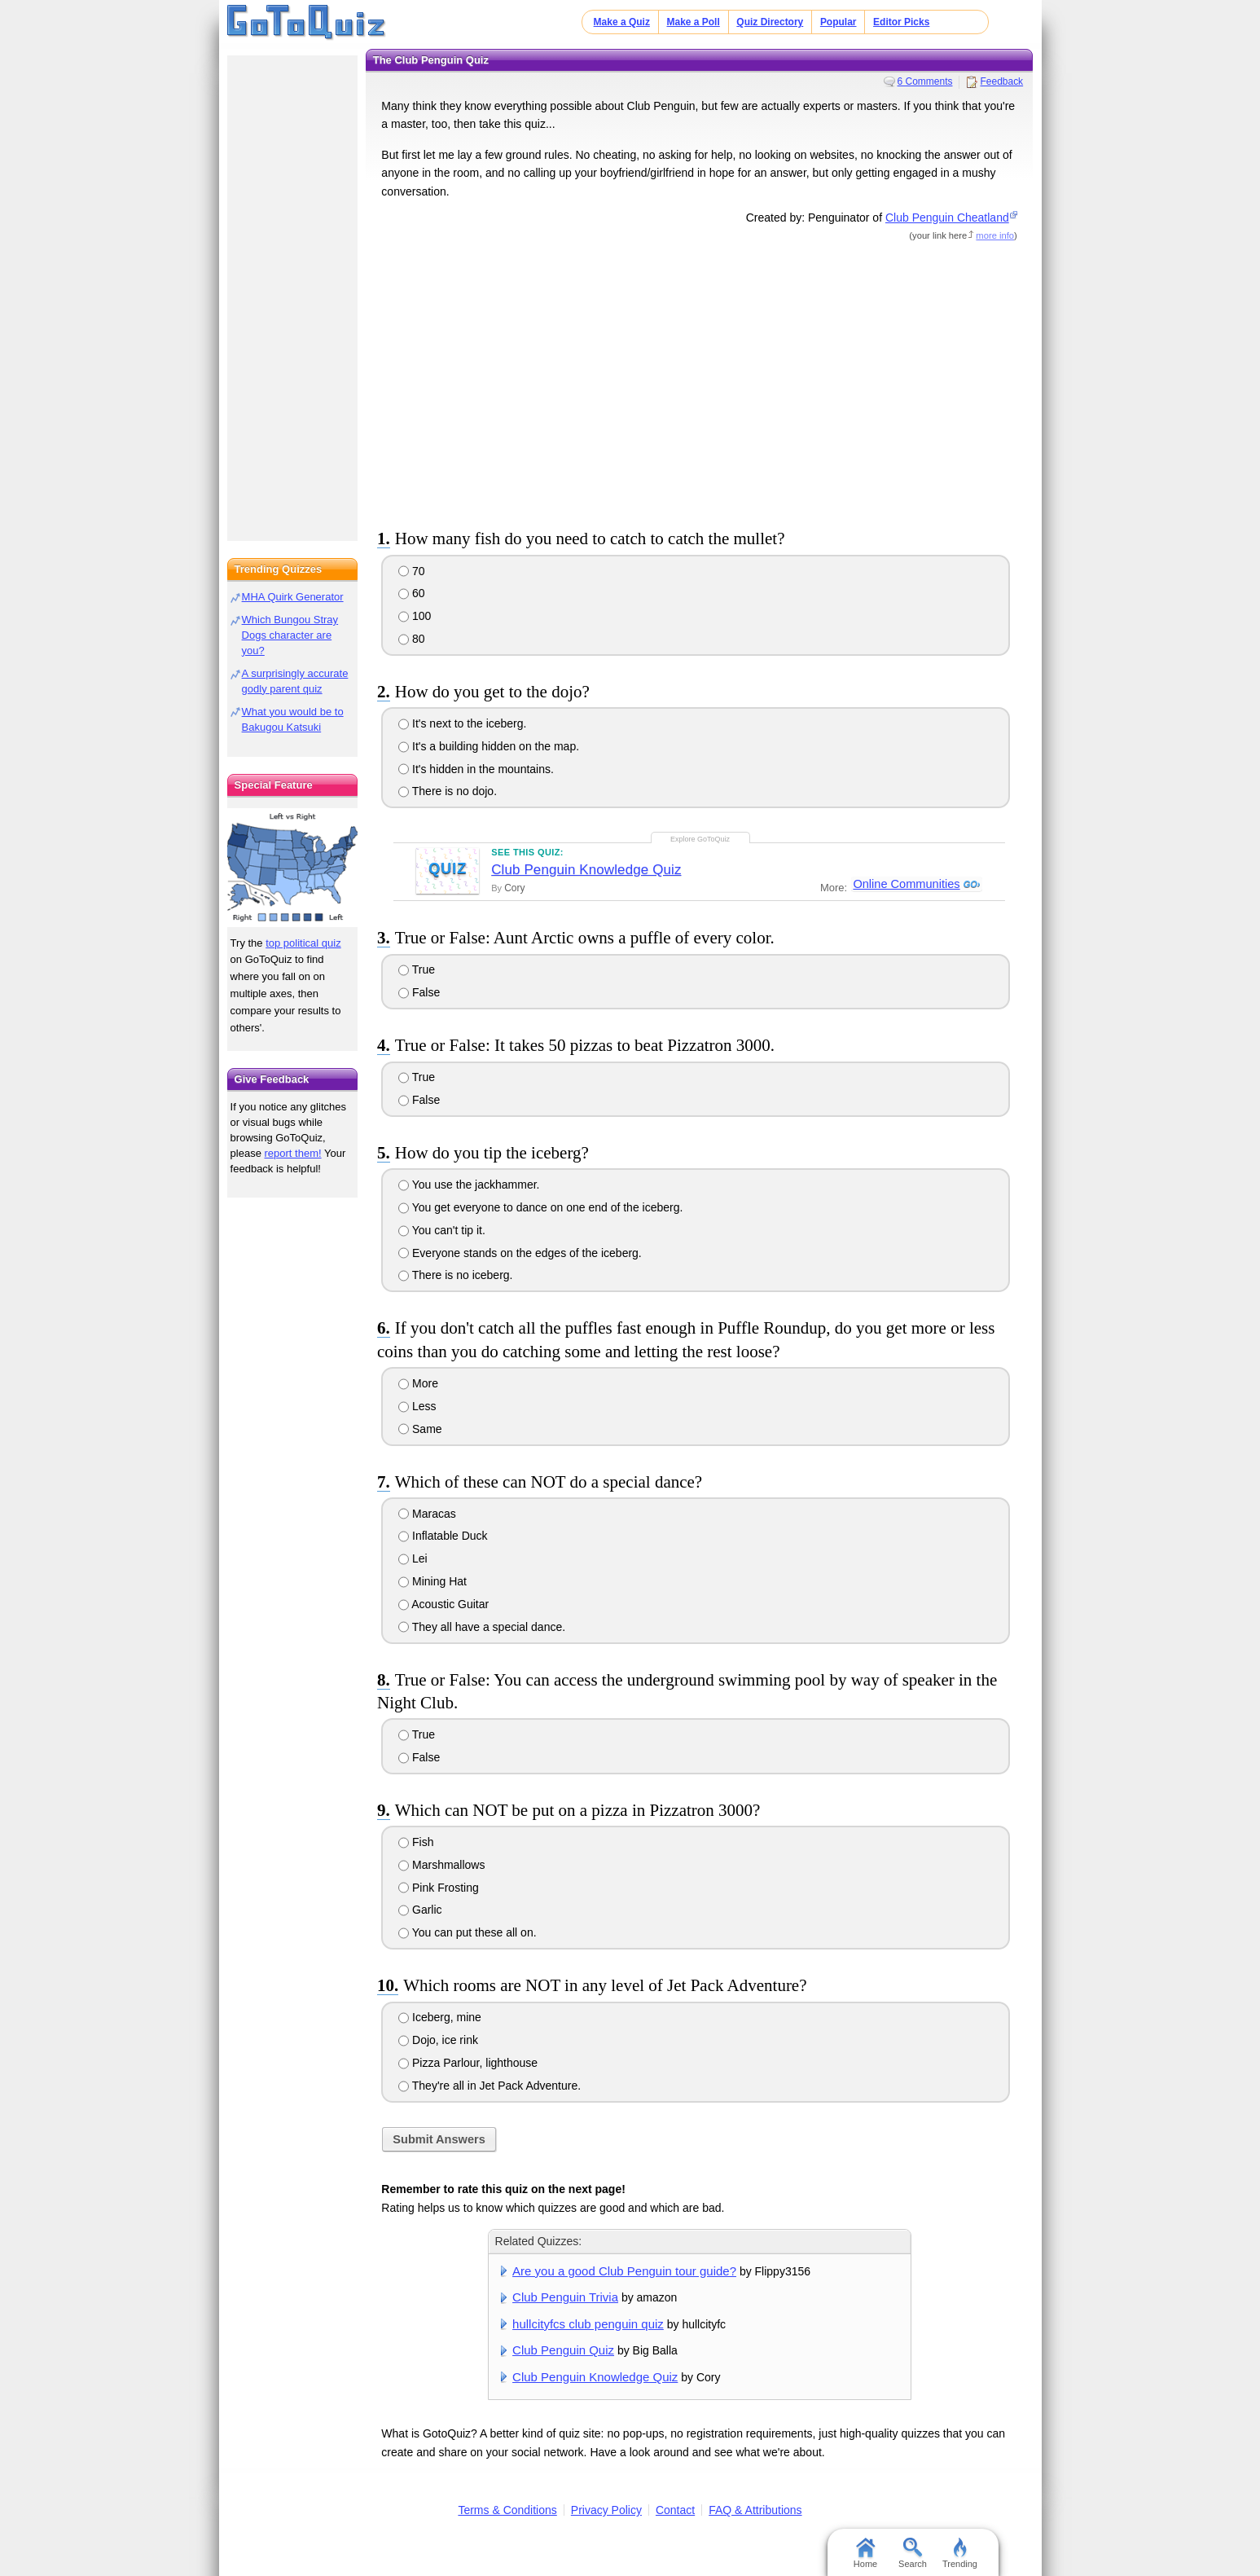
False (419, 992)
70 (411, 571)
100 (414, 615)
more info (995, 235)
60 (411, 593)
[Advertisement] (699, 382)
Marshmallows (441, 1864)
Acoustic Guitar (443, 1604)
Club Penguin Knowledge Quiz (586, 869)
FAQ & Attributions (755, 2510)
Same (419, 1428)
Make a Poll (692, 22)
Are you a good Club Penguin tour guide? (624, 2271)
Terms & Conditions (507, 2510)
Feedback (1001, 81)
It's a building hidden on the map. (488, 746)
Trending (959, 2553)
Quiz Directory (769, 22)
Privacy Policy (606, 2510)
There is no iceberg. (455, 1274)
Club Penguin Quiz (563, 2350)
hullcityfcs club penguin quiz (588, 2324)
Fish (415, 1841)
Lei (413, 1558)
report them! (293, 1153)
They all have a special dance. (481, 1626)
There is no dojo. (447, 791)
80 (411, 638)
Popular (838, 22)
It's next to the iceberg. (462, 723)
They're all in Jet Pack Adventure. (489, 2085)
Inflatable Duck (443, 1535)
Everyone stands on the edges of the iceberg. (520, 1252)
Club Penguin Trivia (565, 2297)
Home (865, 2553)
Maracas (427, 1513)
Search (912, 2553)
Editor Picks (901, 22)
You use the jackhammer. (468, 1184)
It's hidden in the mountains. (476, 769)
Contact (675, 2510)
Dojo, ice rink (438, 2039)
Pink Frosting (438, 1887)
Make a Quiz (622, 22)
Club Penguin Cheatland (947, 217)
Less (417, 1406)
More (418, 1383)
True (416, 969)
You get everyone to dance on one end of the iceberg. (540, 1207)
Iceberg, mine (439, 2017)
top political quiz (303, 943)
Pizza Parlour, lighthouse (468, 2062)
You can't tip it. (441, 1230)
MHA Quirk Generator (293, 597)
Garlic (419, 1909)
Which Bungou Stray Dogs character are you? (290, 635)
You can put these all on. (467, 1932)
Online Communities (905, 884)
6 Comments (925, 81)
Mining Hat (432, 1581)
